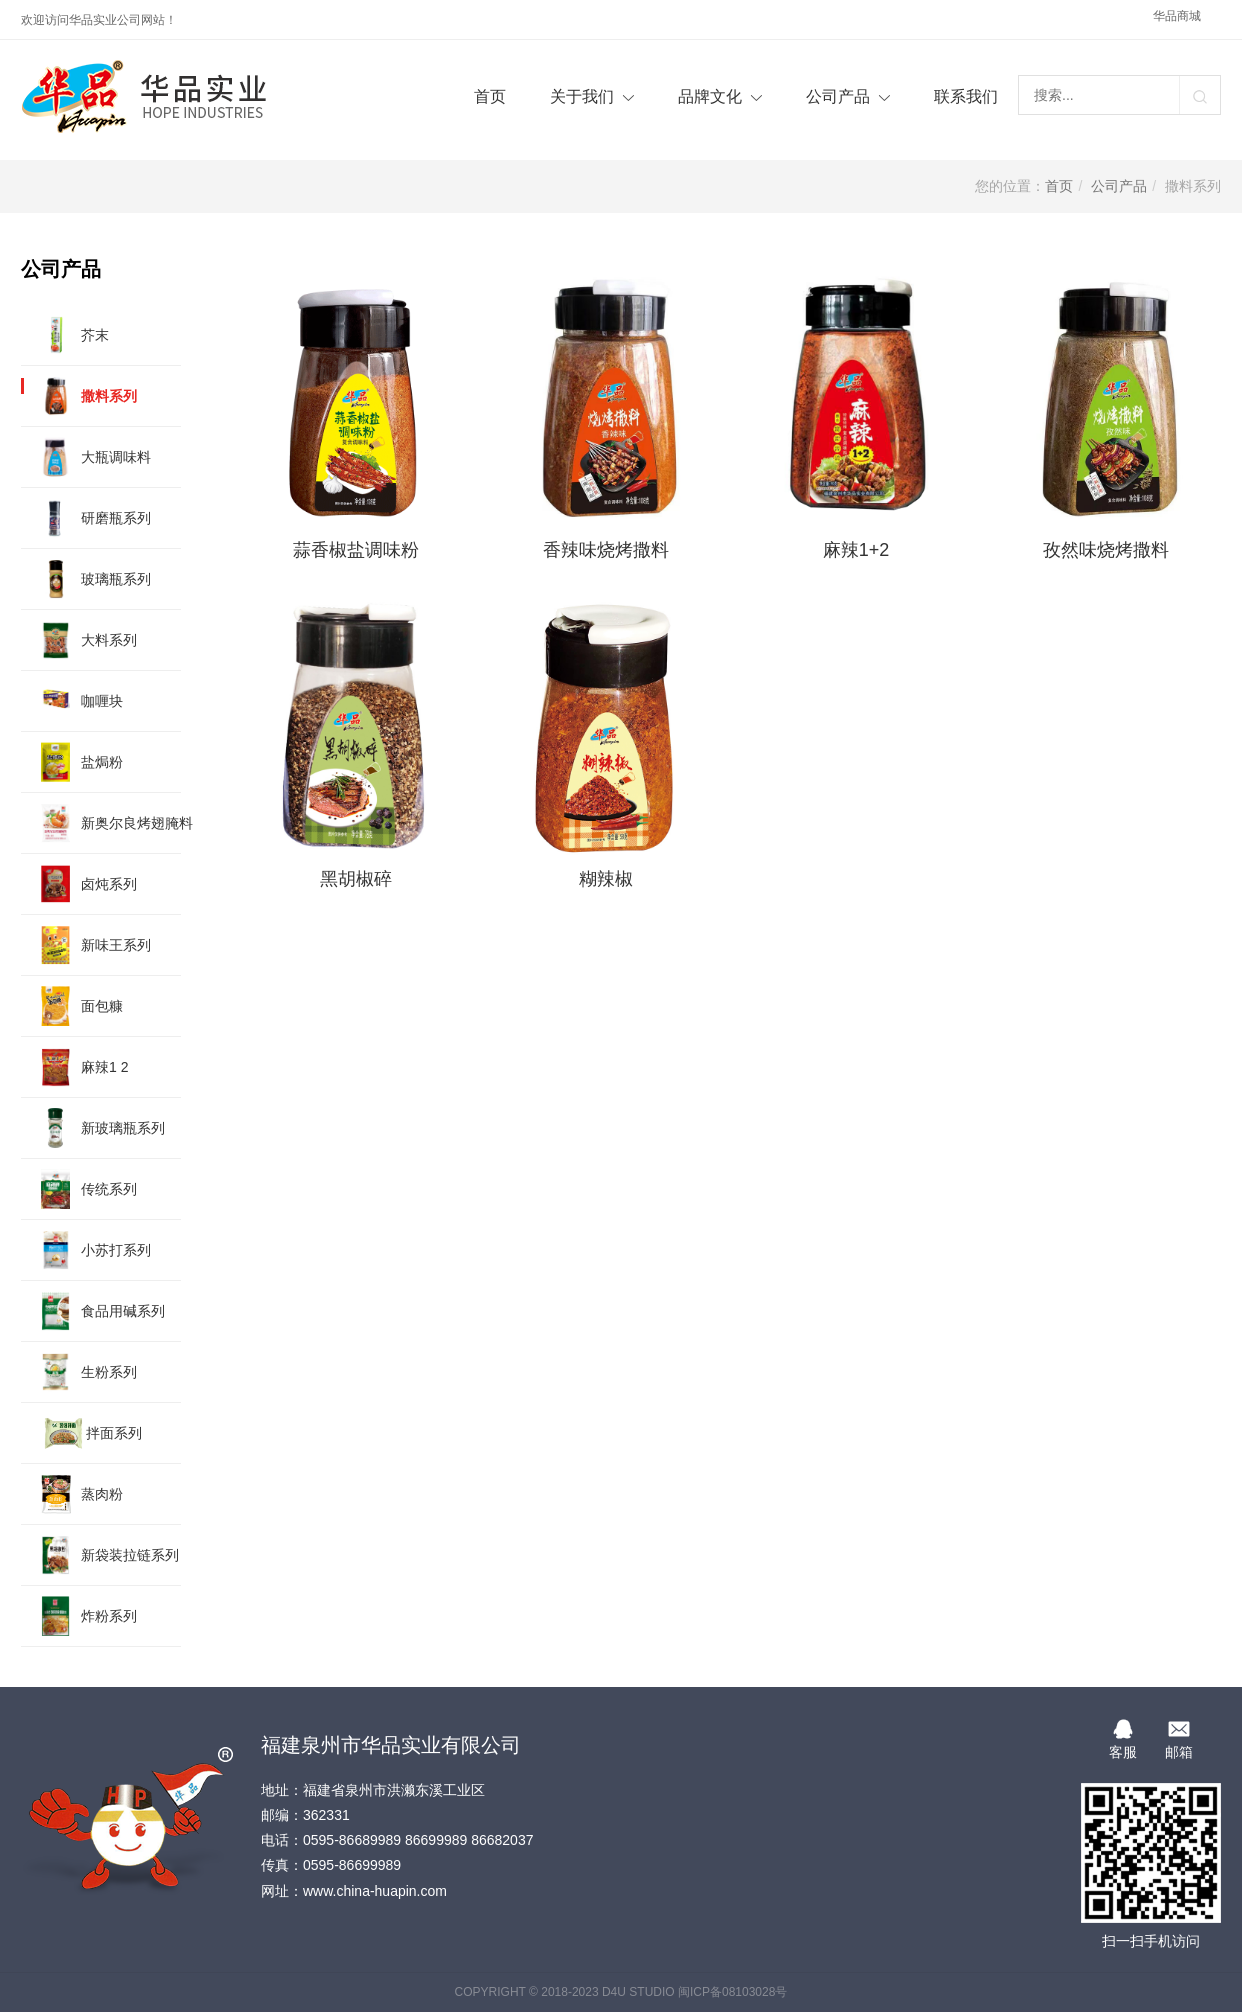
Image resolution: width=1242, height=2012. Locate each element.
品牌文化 (720, 96)
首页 (490, 96)
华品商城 (1161, 17)
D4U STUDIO (638, 1992)
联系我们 (966, 96)
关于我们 (592, 96)
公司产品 (848, 96)
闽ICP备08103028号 (732, 1992)
